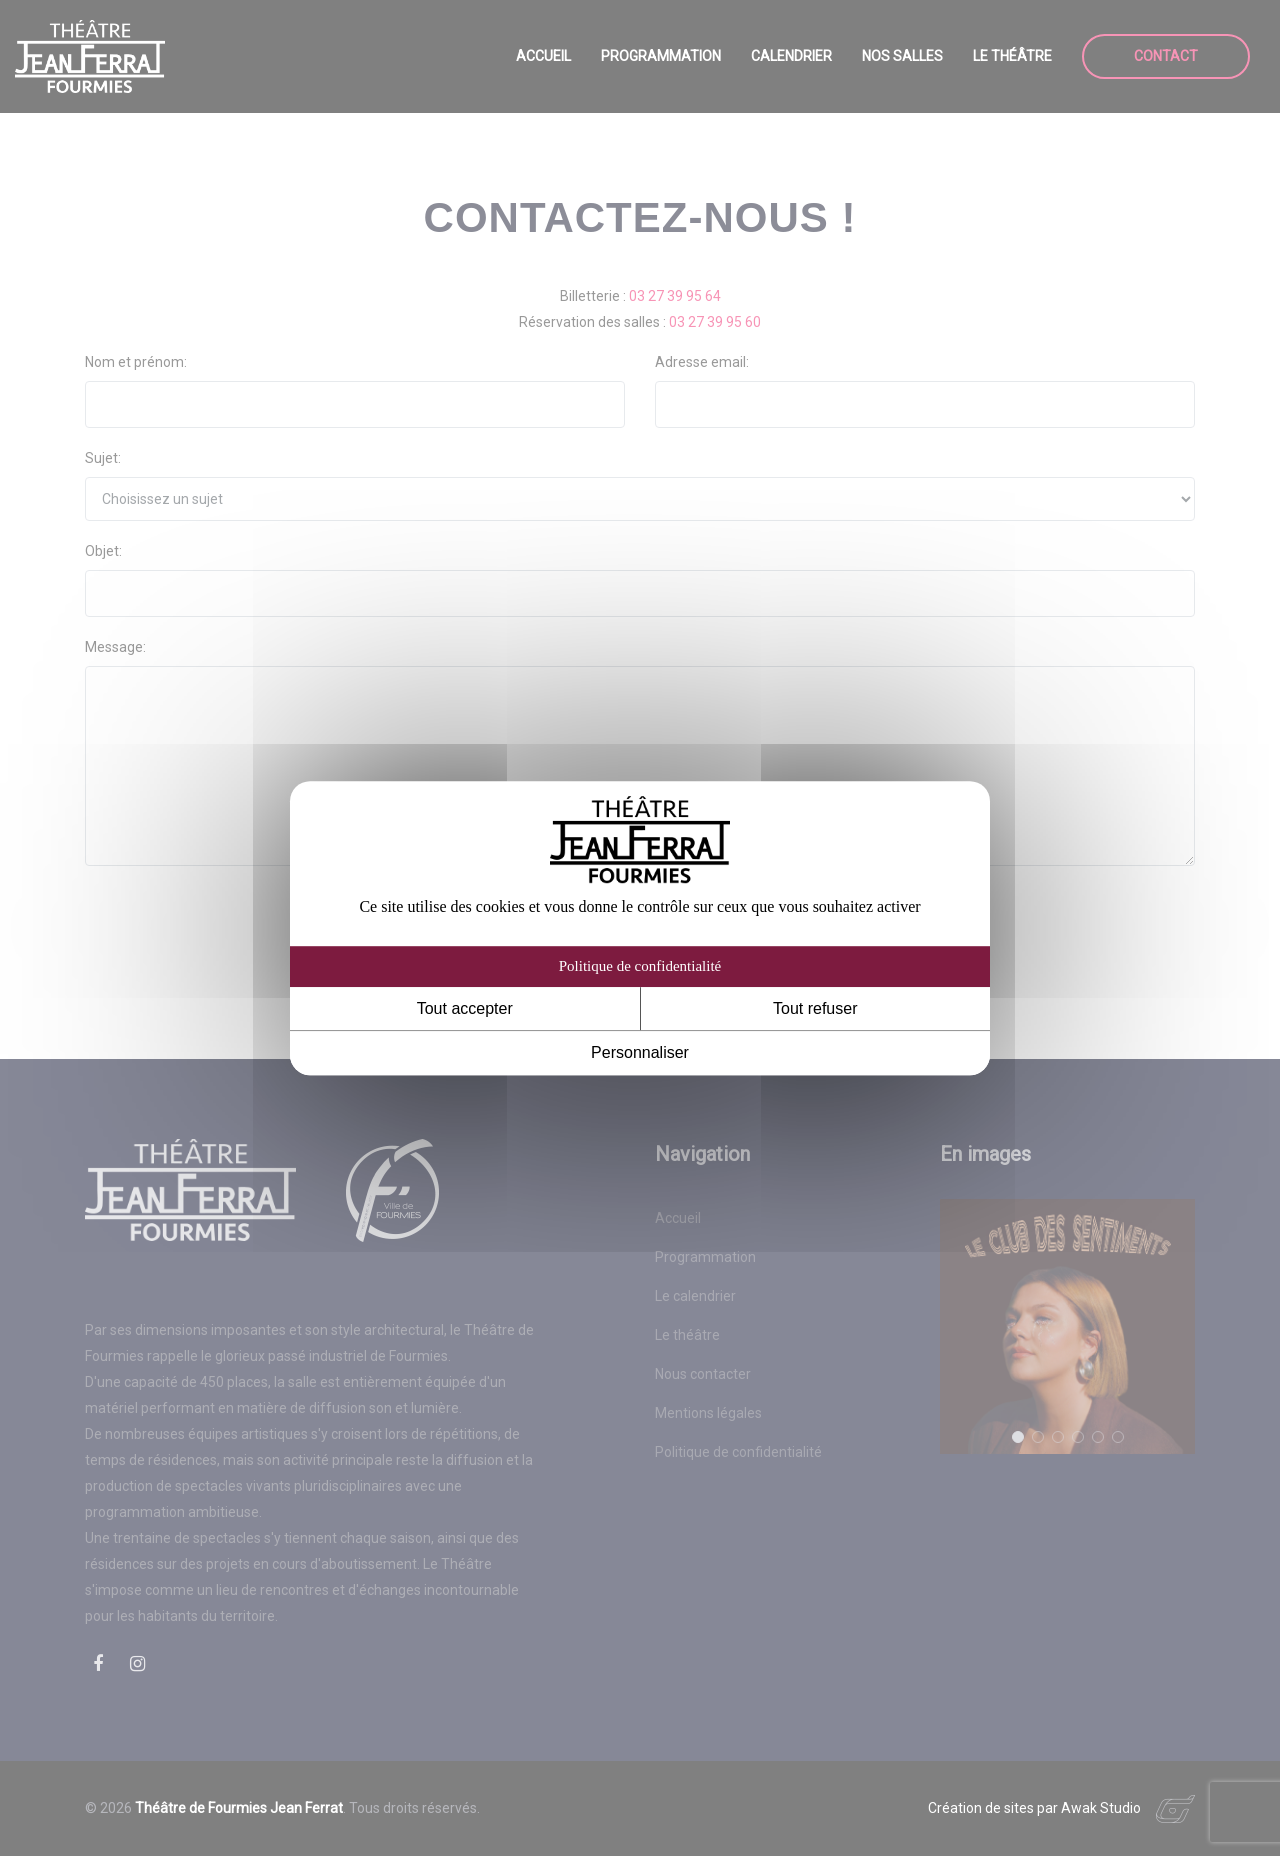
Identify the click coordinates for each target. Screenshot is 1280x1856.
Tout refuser (815, 1008)
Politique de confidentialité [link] (640, 966)
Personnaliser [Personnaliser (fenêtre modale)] (640, 1053)
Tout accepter (465, 1008)
